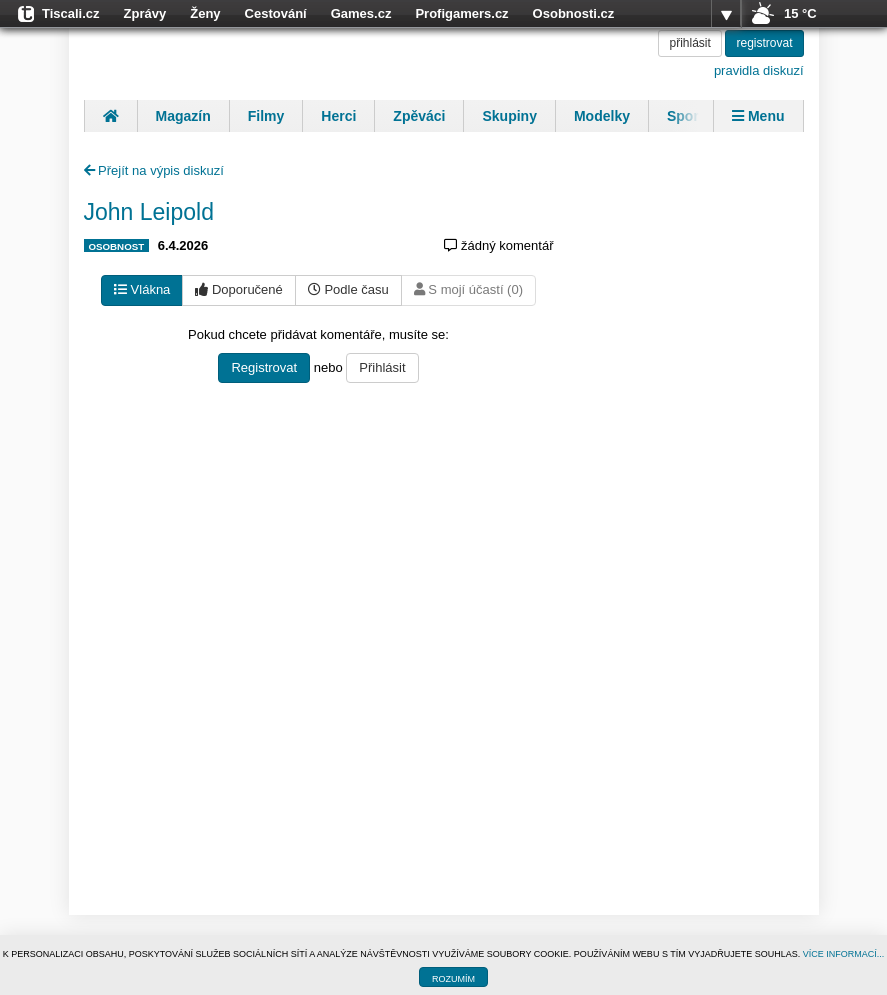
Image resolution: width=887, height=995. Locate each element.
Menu (758, 116)
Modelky (602, 116)
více (726, 14)
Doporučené (238, 289)
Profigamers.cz (461, 13)
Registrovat (264, 367)
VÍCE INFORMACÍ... (844, 954)
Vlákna (142, 289)
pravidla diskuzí (759, 70)
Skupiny (509, 116)
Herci (338, 116)
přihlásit (689, 43)
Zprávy (145, 13)
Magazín (183, 116)
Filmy (266, 116)
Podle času (348, 289)
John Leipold (149, 212)
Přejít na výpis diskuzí (154, 170)
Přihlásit (382, 367)
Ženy (205, 13)
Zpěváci (419, 116)
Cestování (276, 13)
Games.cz (361, 13)
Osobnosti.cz (574, 13)
